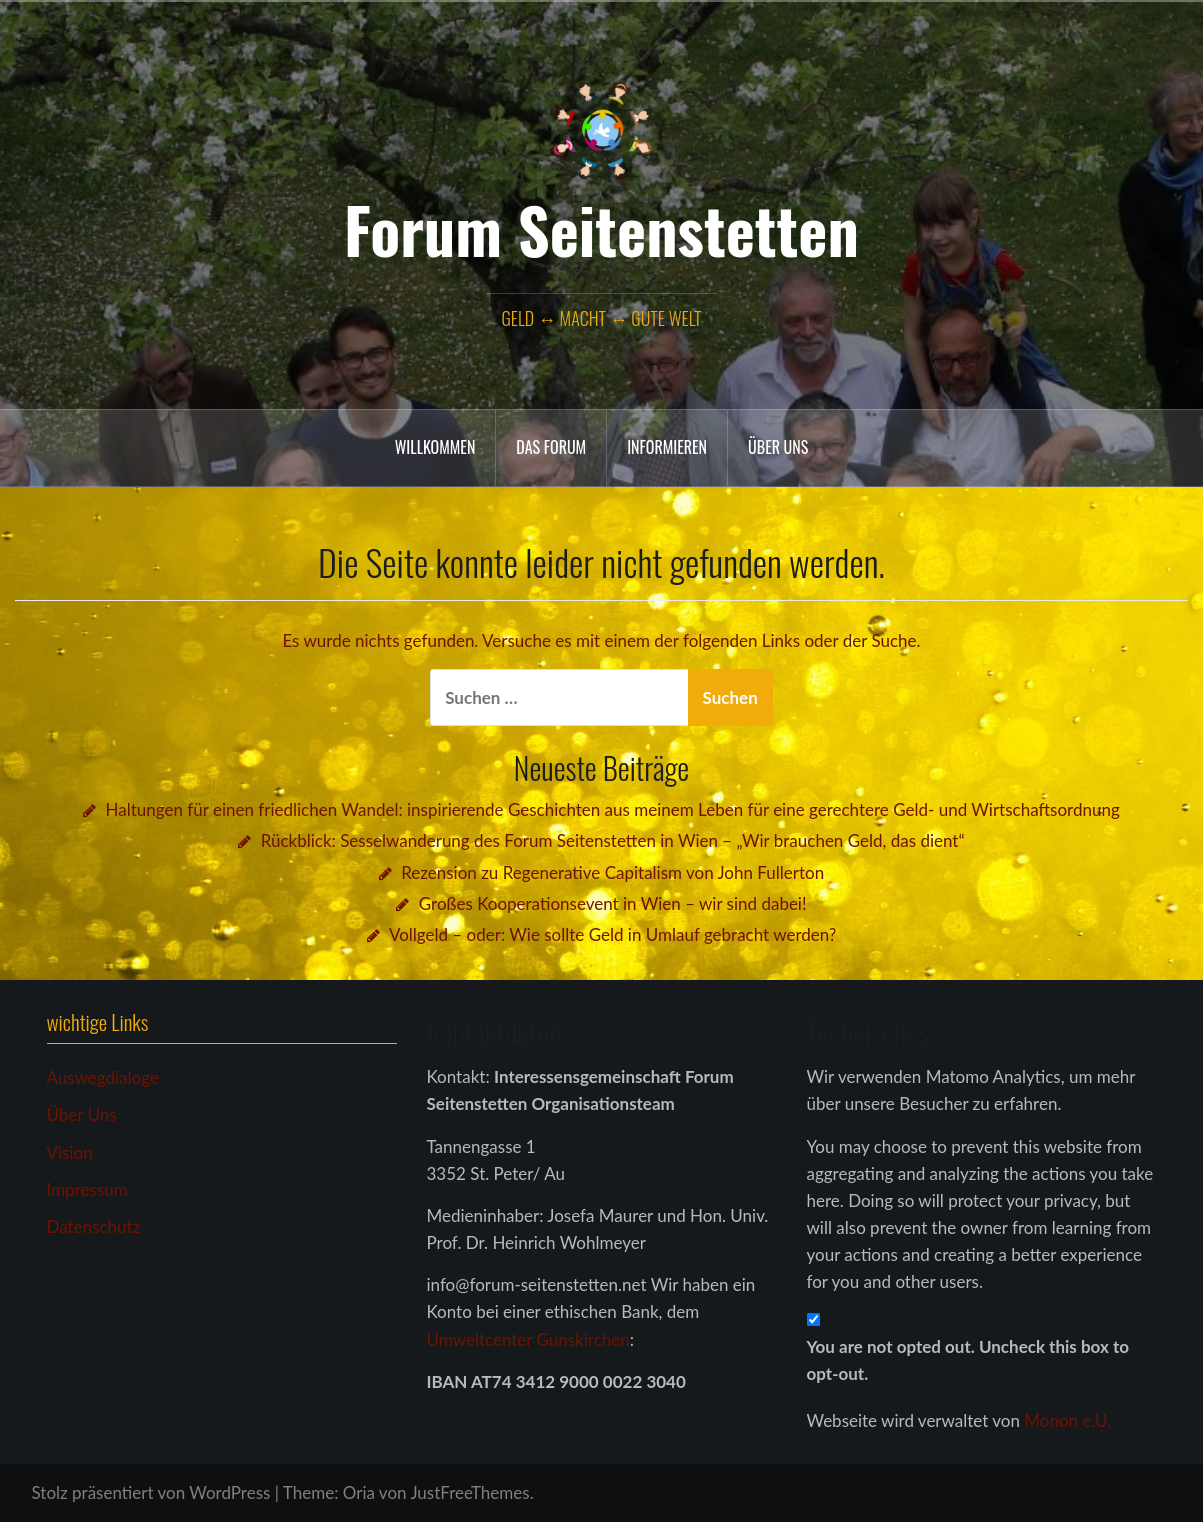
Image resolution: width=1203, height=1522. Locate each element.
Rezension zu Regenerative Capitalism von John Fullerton (612, 872)
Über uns (778, 447)
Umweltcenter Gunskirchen (528, 1339)
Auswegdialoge (103, 1077)
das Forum (551, 447)
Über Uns (82, 1114)
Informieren (667, 447)
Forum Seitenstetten (601, 229)
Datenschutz (94, 1226)
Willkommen (435, 447)
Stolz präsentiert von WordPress (151, 1492)
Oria (359, 1492)
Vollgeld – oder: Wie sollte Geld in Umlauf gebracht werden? (613, 934)
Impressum (87, 1189)
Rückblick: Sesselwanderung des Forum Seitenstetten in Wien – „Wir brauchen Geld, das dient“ (613, 840)
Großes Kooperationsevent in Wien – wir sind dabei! (613, 903)
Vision (70, 1152)
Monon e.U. (1067, 1420)
